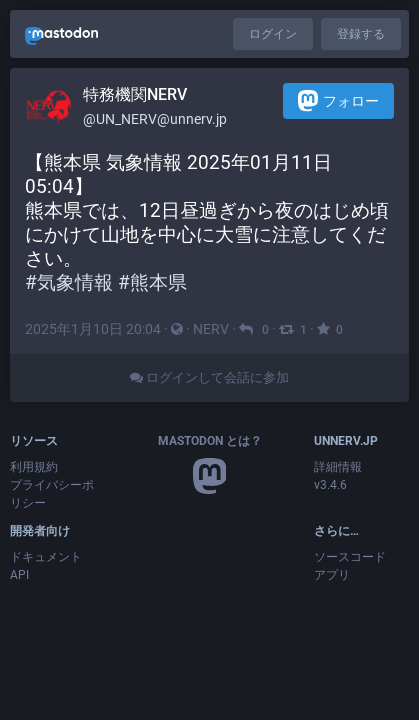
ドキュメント (46, 557)
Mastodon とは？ (210, 441)
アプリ (332, 575)
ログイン (273, 34)
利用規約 (34, 467)
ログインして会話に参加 (209, 377)
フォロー (338, 100)
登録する (361, 34)
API (19, 575)
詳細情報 (338, 467)
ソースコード (350, 557)
